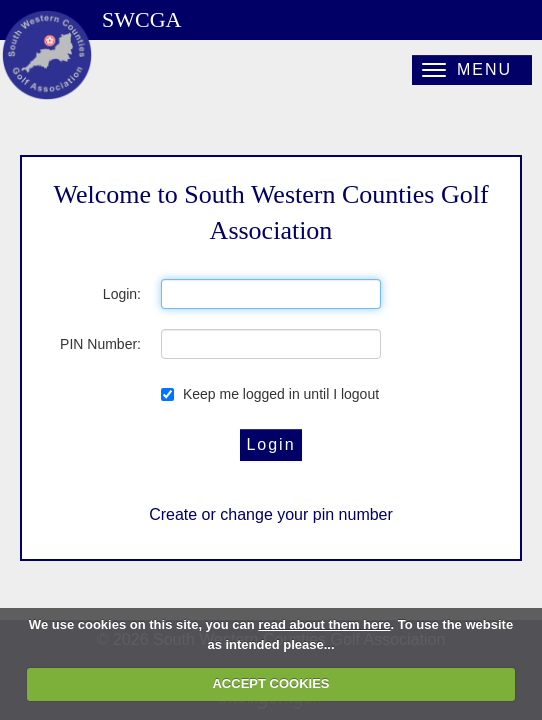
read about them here (324, 624)
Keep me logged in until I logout (270, 394)
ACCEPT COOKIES (270, 683)
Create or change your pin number (271, 514)
